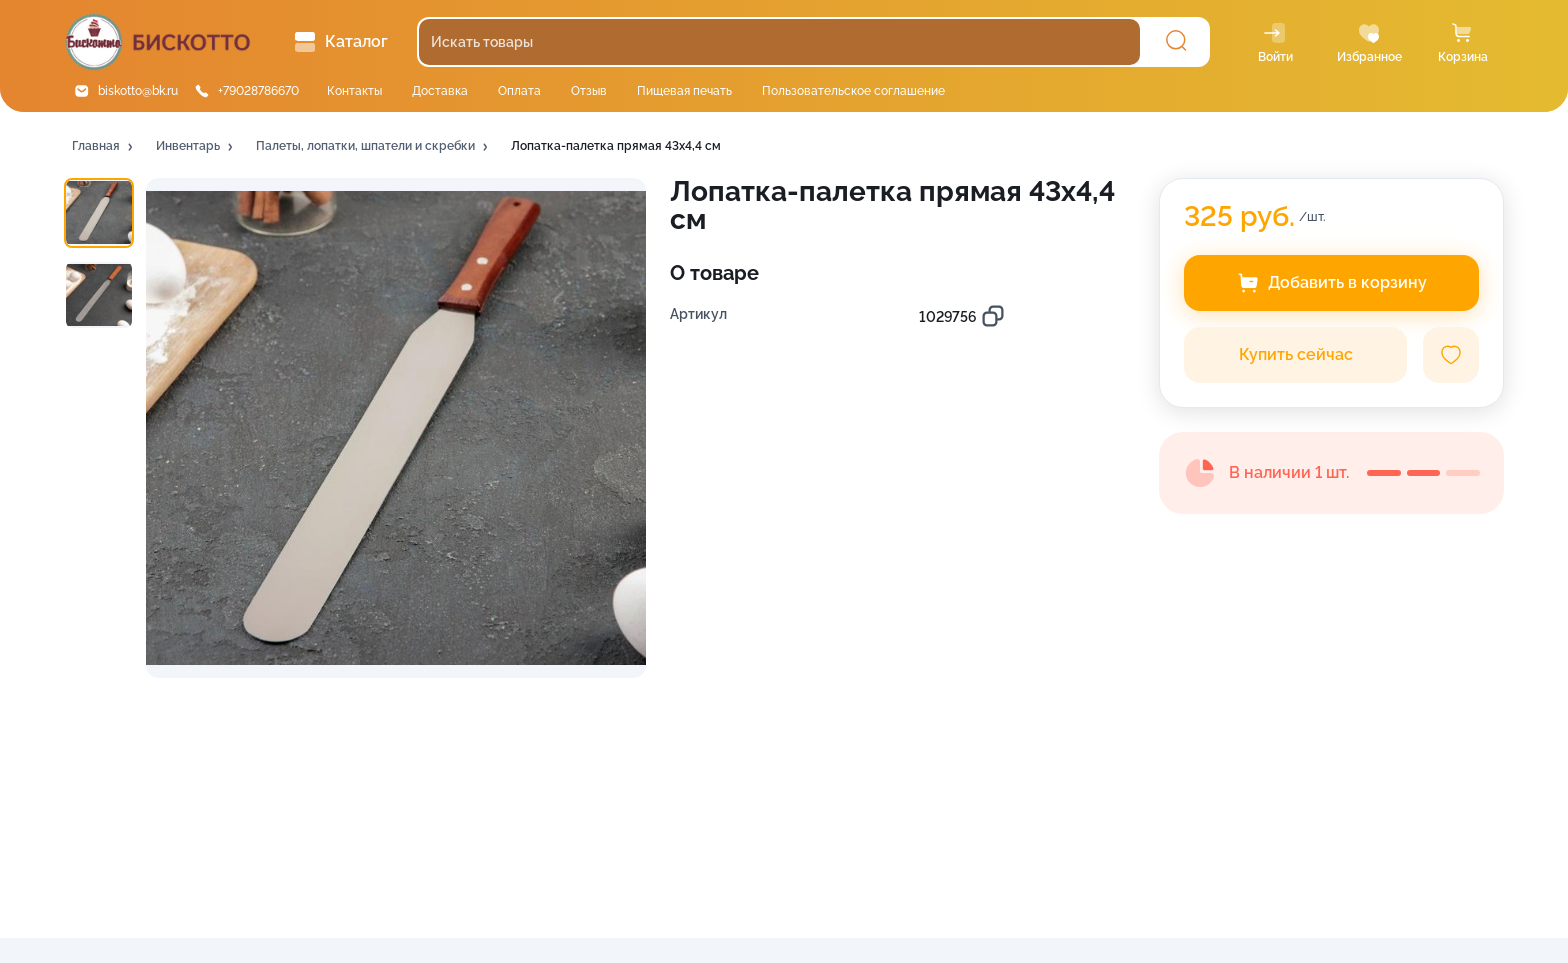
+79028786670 (258, 91)
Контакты (354, 91)
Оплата (519, 91)
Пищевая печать (684, 91)
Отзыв (589, 91)
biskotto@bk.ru (138, 91)
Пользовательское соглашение (853, 91)
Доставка (440, 91)
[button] (104, 147)
